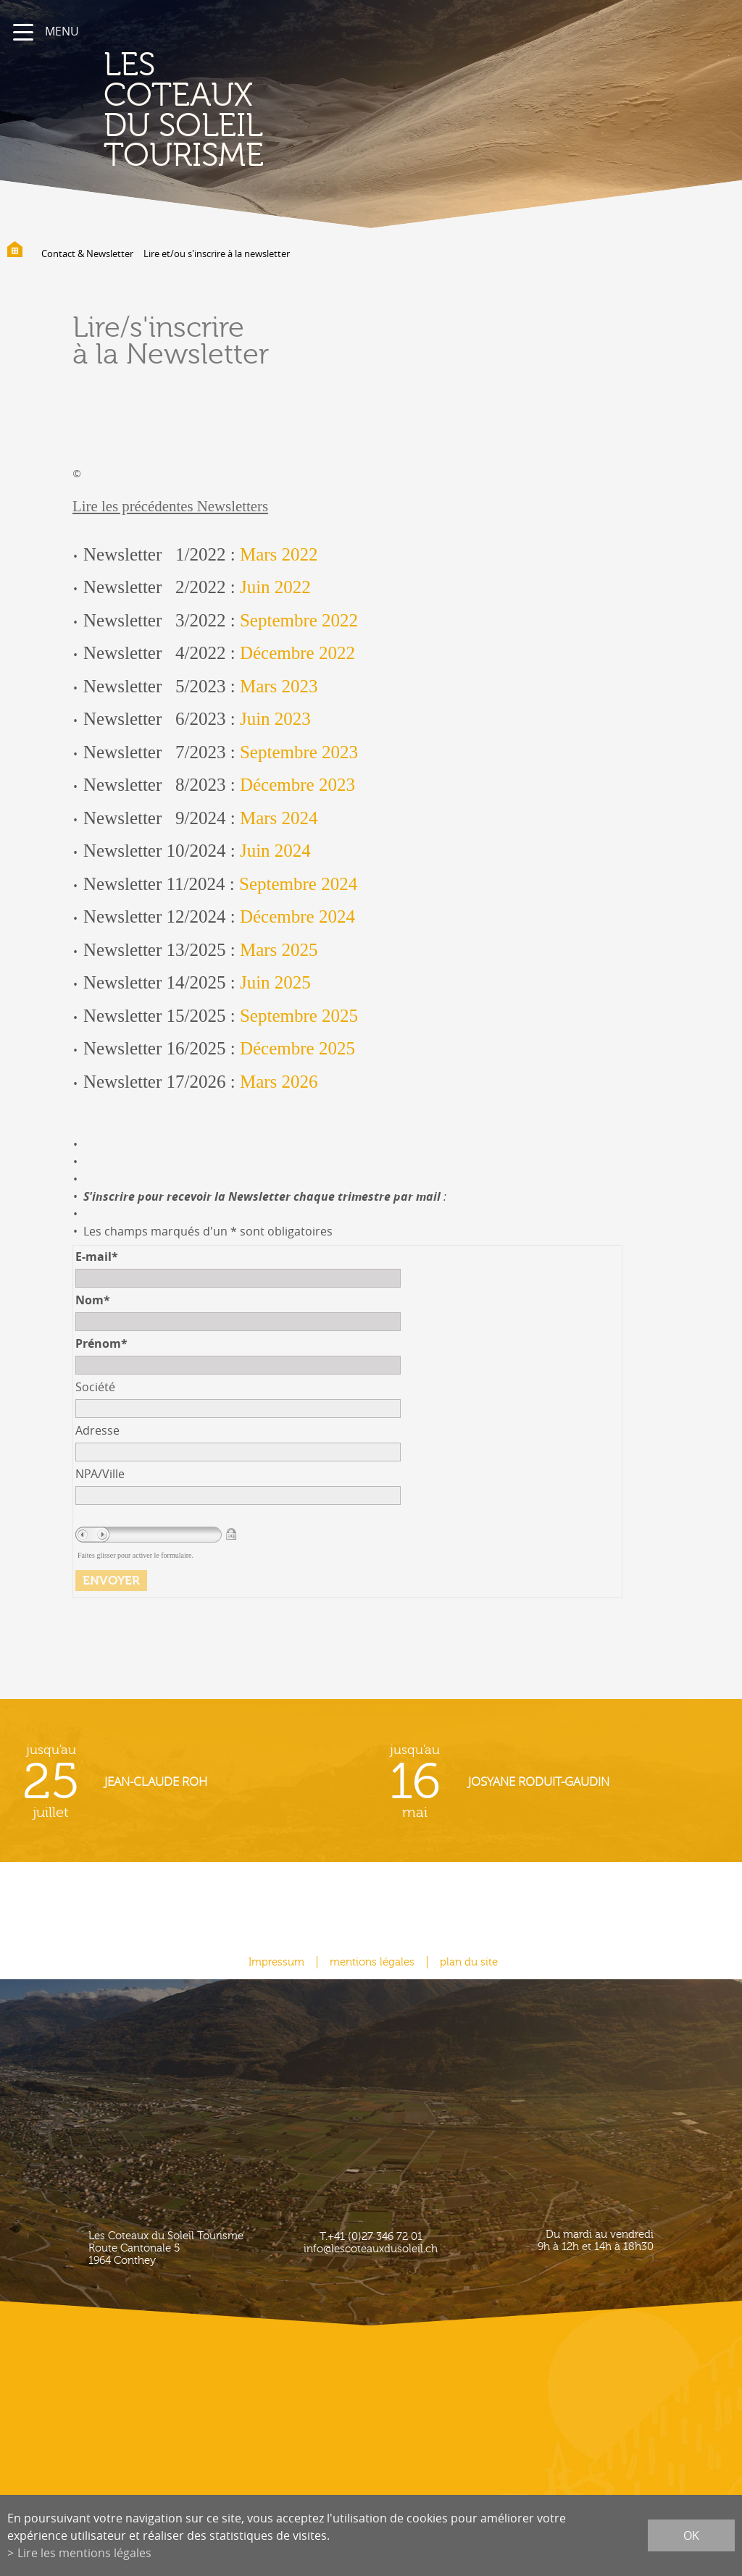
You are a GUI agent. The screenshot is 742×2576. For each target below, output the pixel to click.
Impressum (276, 1962)
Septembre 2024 (298, 884)
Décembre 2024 (297, 916)
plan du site (469, 1962)
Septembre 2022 (299, 620)
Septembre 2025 (299, 1015)
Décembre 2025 (297, 1048)
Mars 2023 (279, 686)
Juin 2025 (275, 982)
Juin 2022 (275, 587)
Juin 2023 (275, 719)
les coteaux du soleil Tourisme (184, 110)
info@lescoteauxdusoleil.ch (371, 2249)
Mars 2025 (279, 950)
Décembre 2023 (297, 784)
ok (691, 2535)
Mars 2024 (279, 818)
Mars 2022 (279, 554)
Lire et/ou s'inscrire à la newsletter (216, 253)
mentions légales (372, 1962)
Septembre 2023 (299, 752)
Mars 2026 (279, 1081)
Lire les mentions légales (84, 2553)
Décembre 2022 (297, 653)
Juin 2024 (275, 850)
